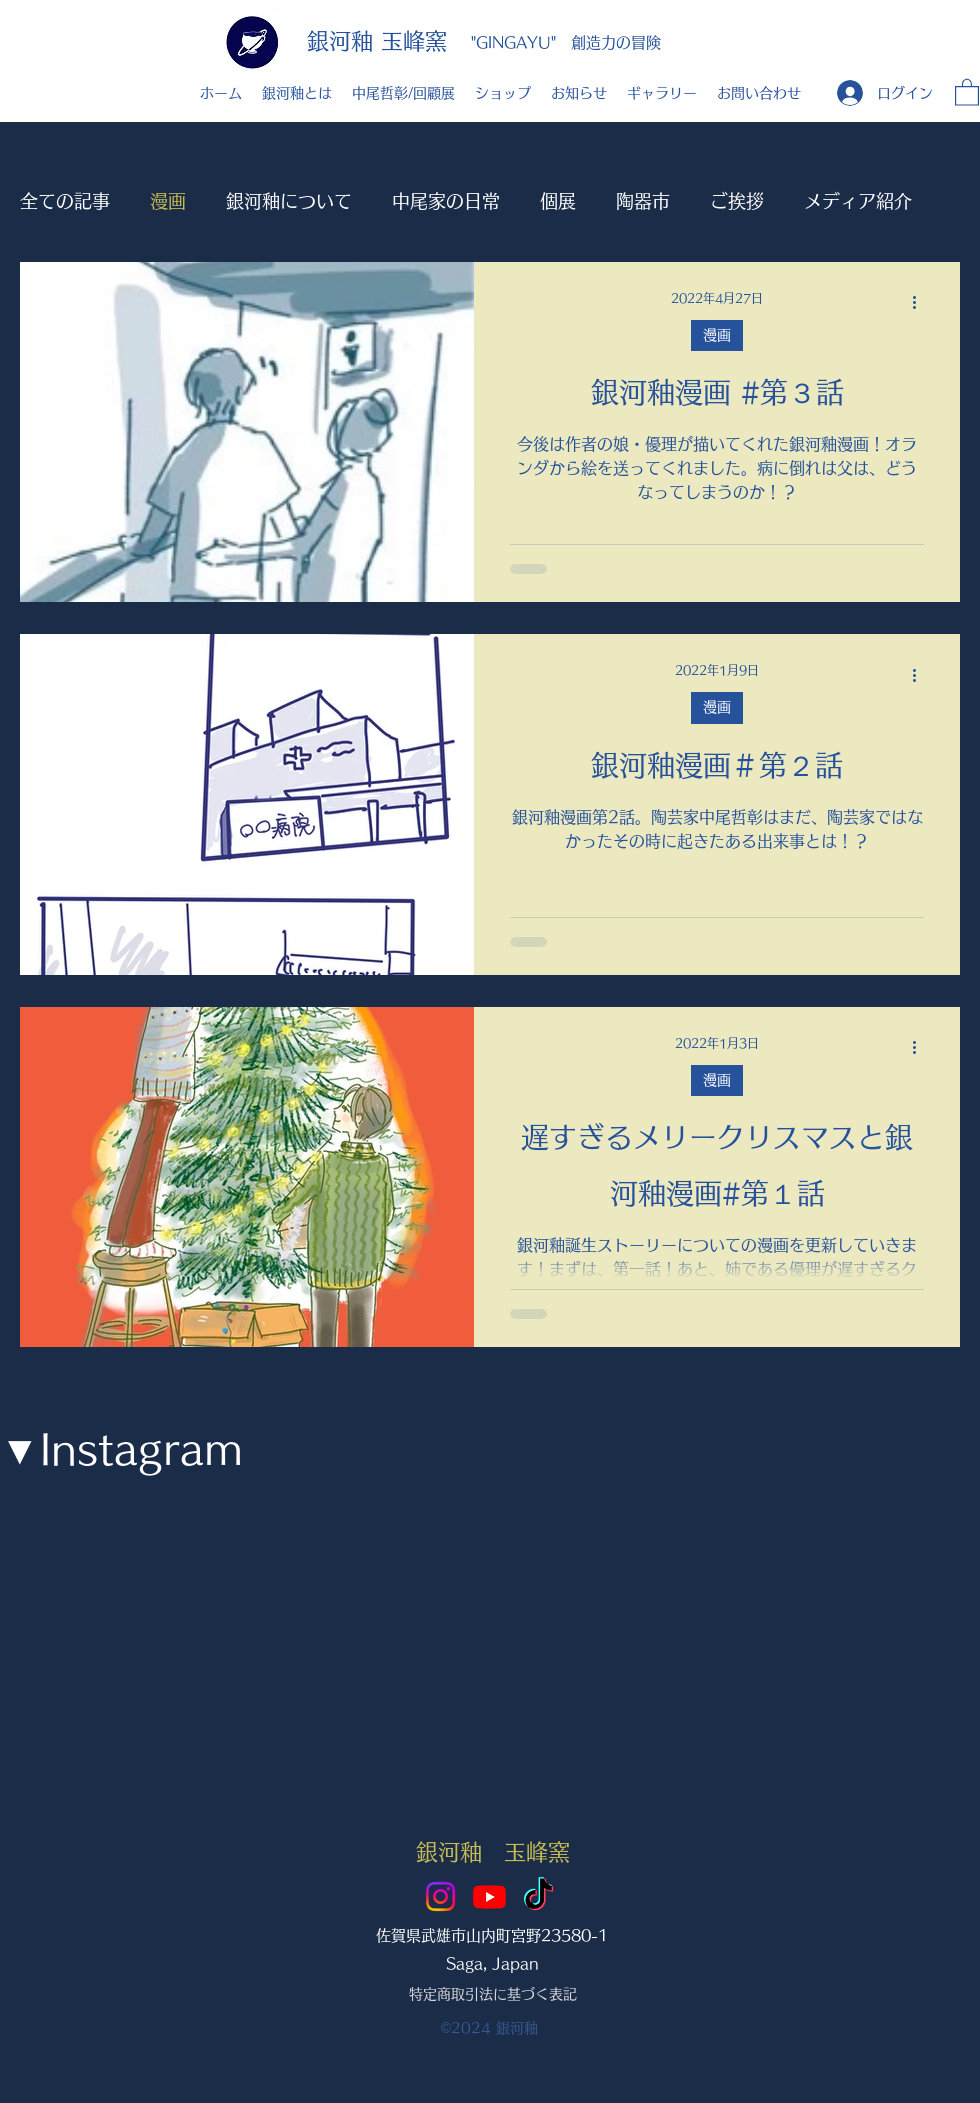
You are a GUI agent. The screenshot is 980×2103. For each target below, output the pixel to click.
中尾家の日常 (446, 201)
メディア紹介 (858, 201)
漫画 (168, 201)
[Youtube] (489, 1896)
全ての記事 (65, 201)
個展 (558, 201)
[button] (967, 91)
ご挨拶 (737, 201)
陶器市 (643, 201)
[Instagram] (440, 1896)
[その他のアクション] (921, 303)
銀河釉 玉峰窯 (377, 41)
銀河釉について (289, 201)
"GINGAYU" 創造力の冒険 (566, 42)
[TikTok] (538, 1896)
